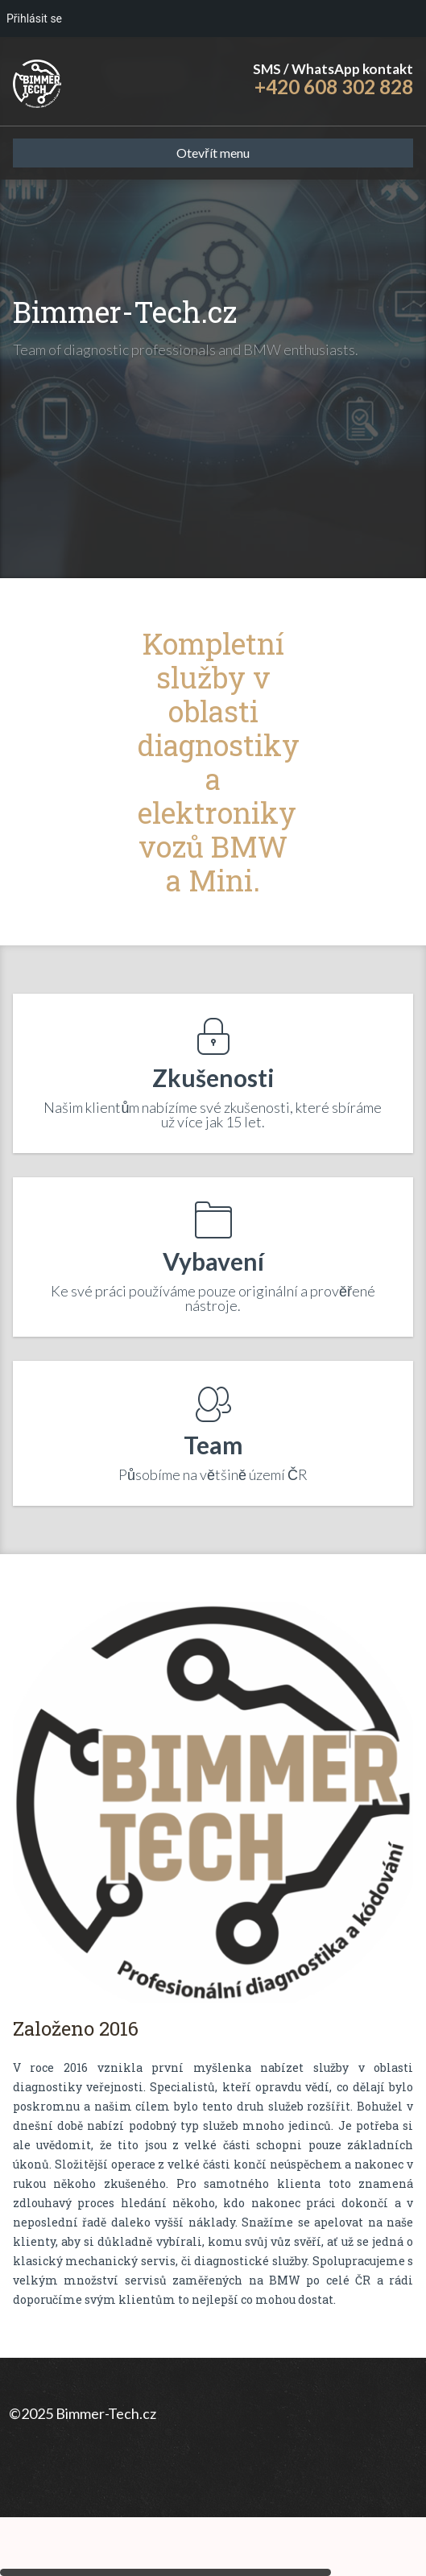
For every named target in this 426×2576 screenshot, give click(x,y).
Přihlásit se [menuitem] (34, 18)
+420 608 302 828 (333, 86)
